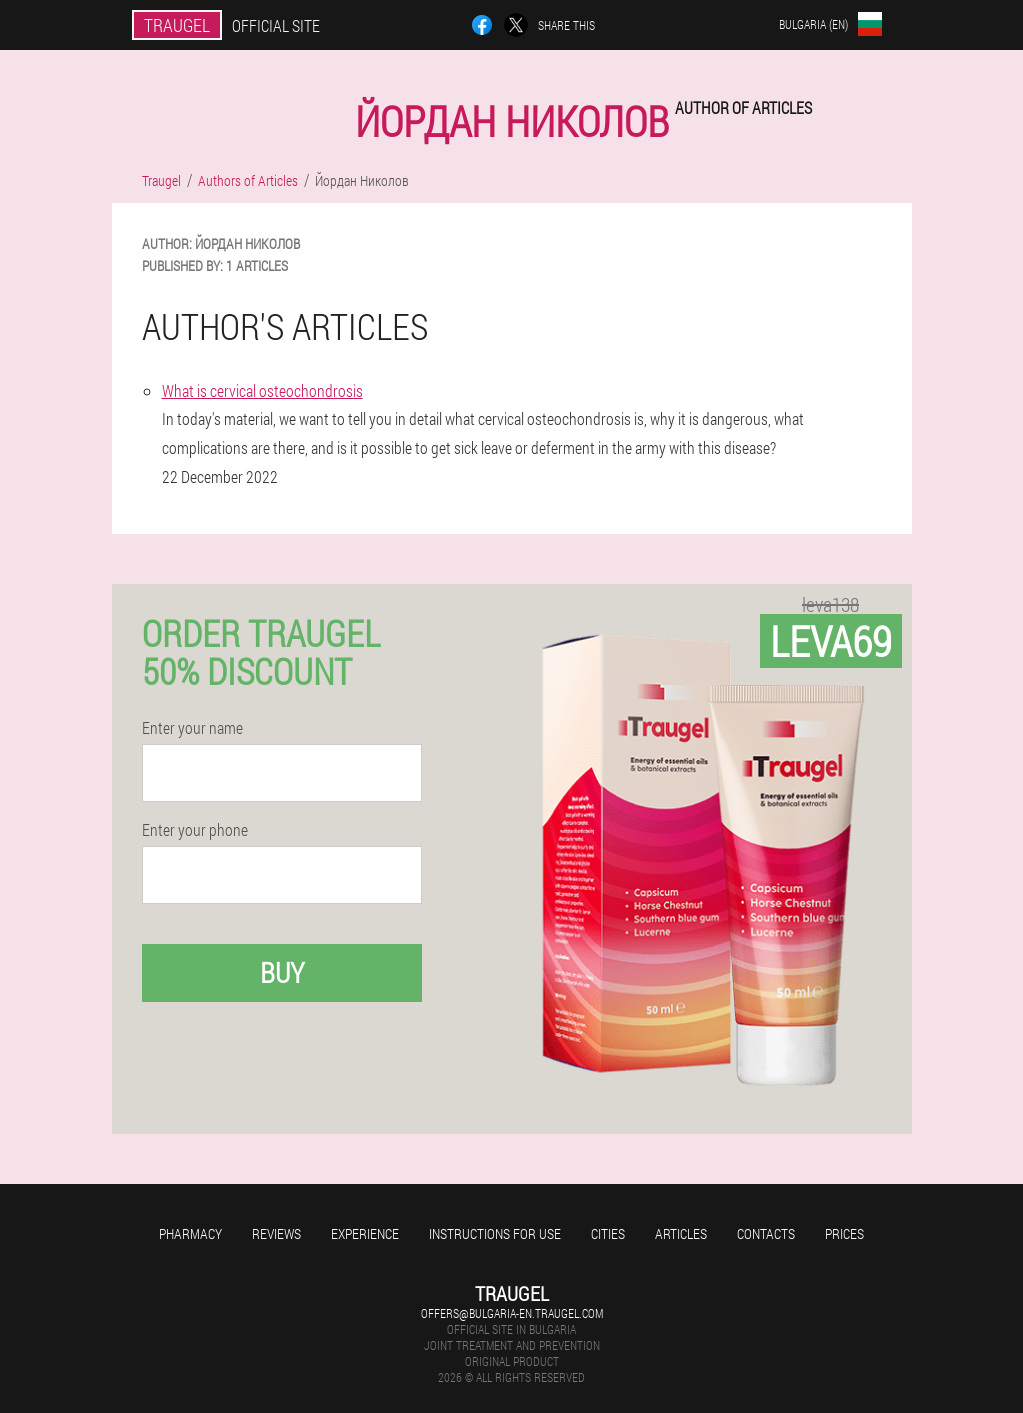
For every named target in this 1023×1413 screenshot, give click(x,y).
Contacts (766, 1233)
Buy (282, 972)
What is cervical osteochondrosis (262, 390)
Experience (365, 1233)
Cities (608, 1233)
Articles (681, 1233)
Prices (844, 1233)
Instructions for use (495, 1233)
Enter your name (192, 728)
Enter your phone (195, 830)
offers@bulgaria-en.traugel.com (512, 1313)
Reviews (276, 1233)
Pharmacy (190, 1233)
